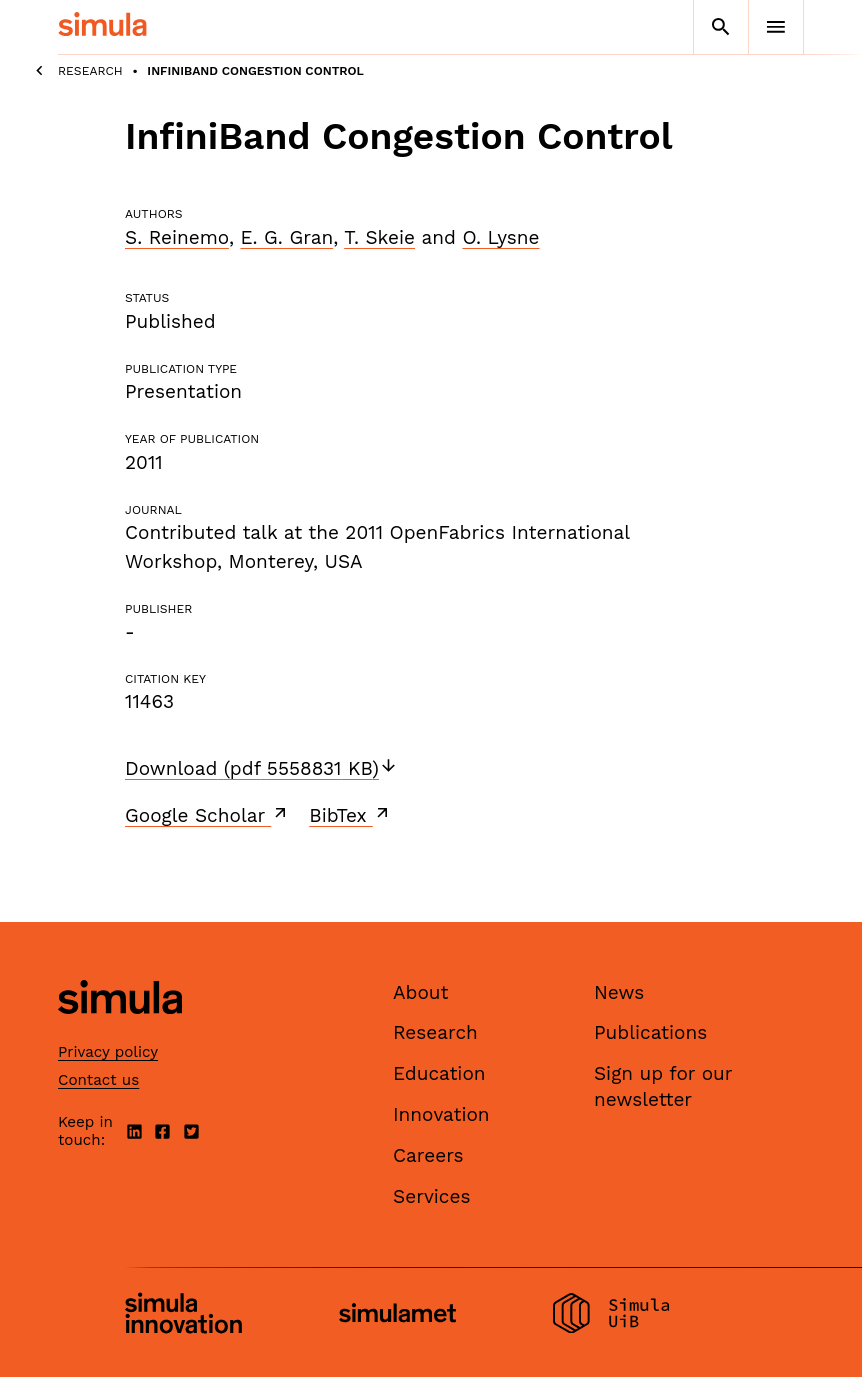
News (619, 992)
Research (90, 71)
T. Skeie (379, 237)
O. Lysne (500, 237)
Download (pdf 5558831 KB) (261, 768)
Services (431, 1196)
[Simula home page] (120, 1030)
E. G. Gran (286, 237)
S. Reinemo (177, 237)
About (421, 992)
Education (439, 1073)
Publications (650, 1032)
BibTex (350, 815)
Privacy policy (108, 1052)
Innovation (441, 1114)
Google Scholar (207, 815)
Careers (428, 1155)
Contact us (98, 1080)
